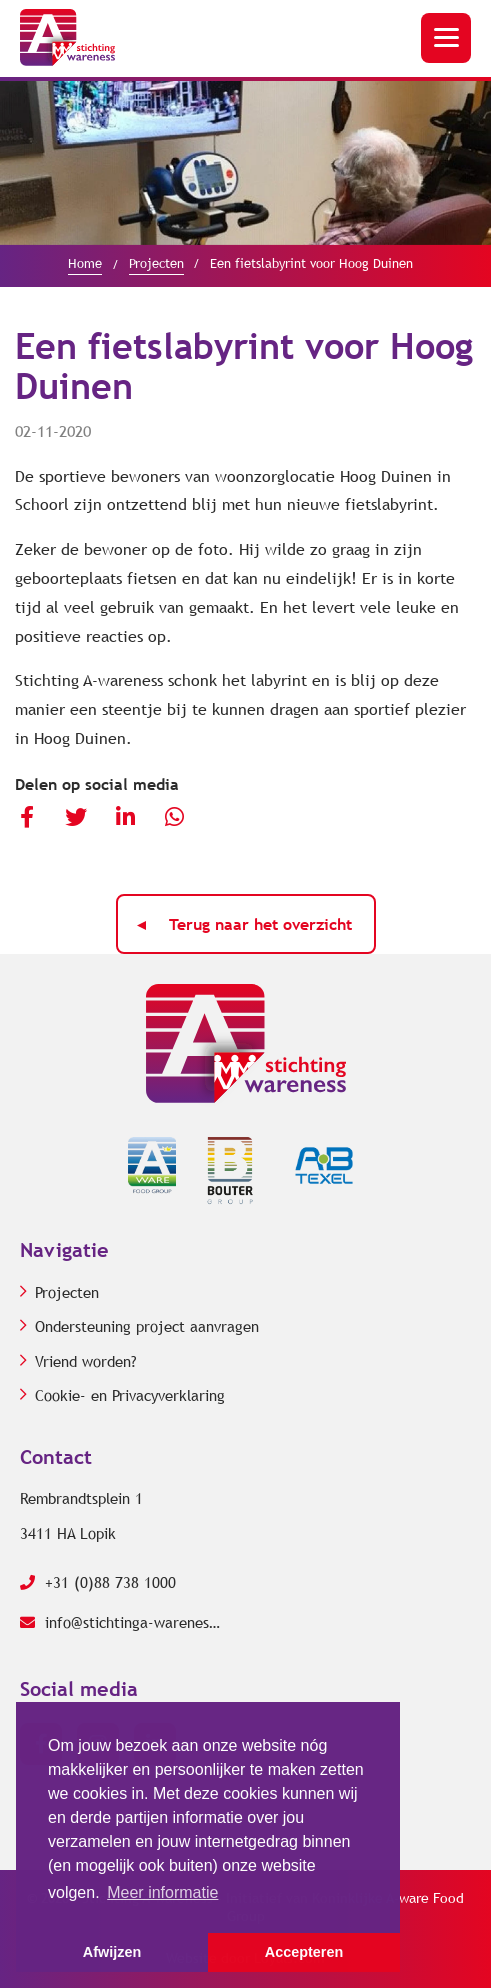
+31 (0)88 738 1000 (98, 1583)
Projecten (67, 1293)
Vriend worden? (86, 1362)
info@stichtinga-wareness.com (120, 1623)
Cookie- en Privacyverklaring (130, 1396)
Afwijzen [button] (112, 1952)
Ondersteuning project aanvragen (147, 1327)
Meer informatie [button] (162, 1892)
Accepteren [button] (304, 1952)
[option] (245, 163)
